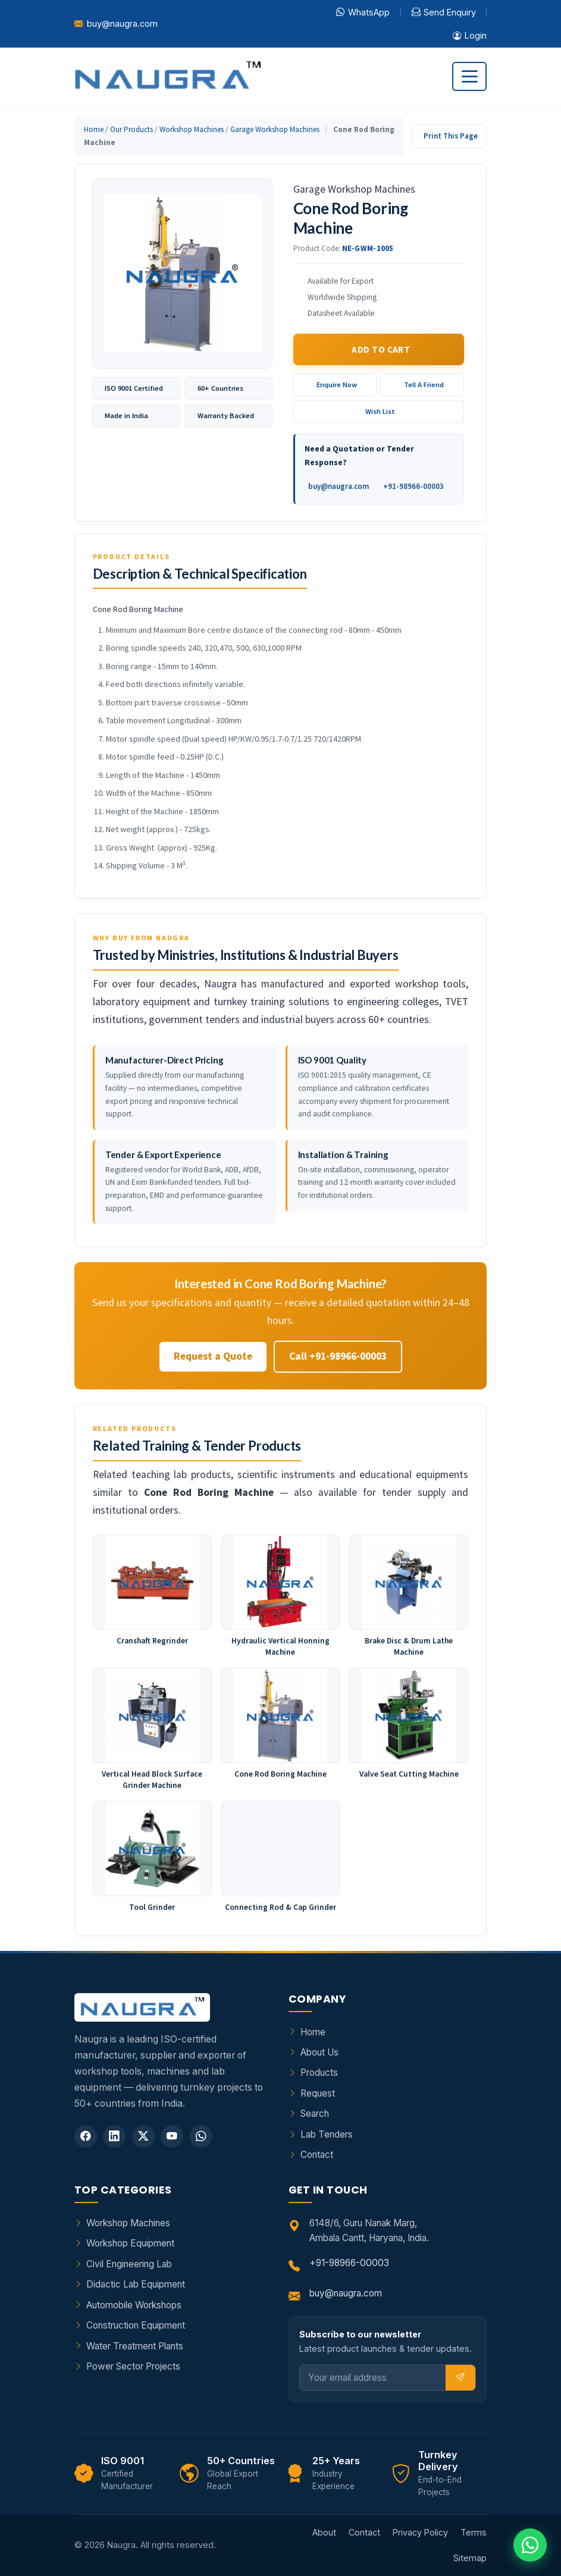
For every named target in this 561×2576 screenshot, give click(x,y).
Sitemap (470, 2558)
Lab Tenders (326, 2134)
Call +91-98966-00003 (338, 1356)
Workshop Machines (191, 129)
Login (470, 35)
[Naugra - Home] (167, 76)
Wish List (380, 411)
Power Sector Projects (133, 2366)
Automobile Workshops (133, 2305)
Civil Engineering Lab (129, 2264)
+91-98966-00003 (413, 486)
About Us (319, 2052)
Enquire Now (336, 384)
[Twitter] (143, 2136)
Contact (316, 2154)
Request (317, 2093)
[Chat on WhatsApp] (530, 2545)
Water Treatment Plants (134, 2346)
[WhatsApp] (201, 2136)
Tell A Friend (424, 384)
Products (319, 2072)
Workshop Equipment (130, 2243)
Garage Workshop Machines (274, 129)
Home (94, 129)
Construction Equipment (135, 2325)
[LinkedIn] (114, 2136)
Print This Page (451, 136)
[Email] (373, 2377)
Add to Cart (381, 349)
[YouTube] (172, 2136)
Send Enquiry (444, 12)
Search (314, 2113)
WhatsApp (363, 12)
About (324, 2532)
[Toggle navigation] (469, 76)
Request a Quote (213, 1356)
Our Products (131, 129)
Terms (473, 2532)
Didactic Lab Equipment (135, 2284)
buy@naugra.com (122, 23)
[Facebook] (85, 2136)
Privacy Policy (420, 2532)
